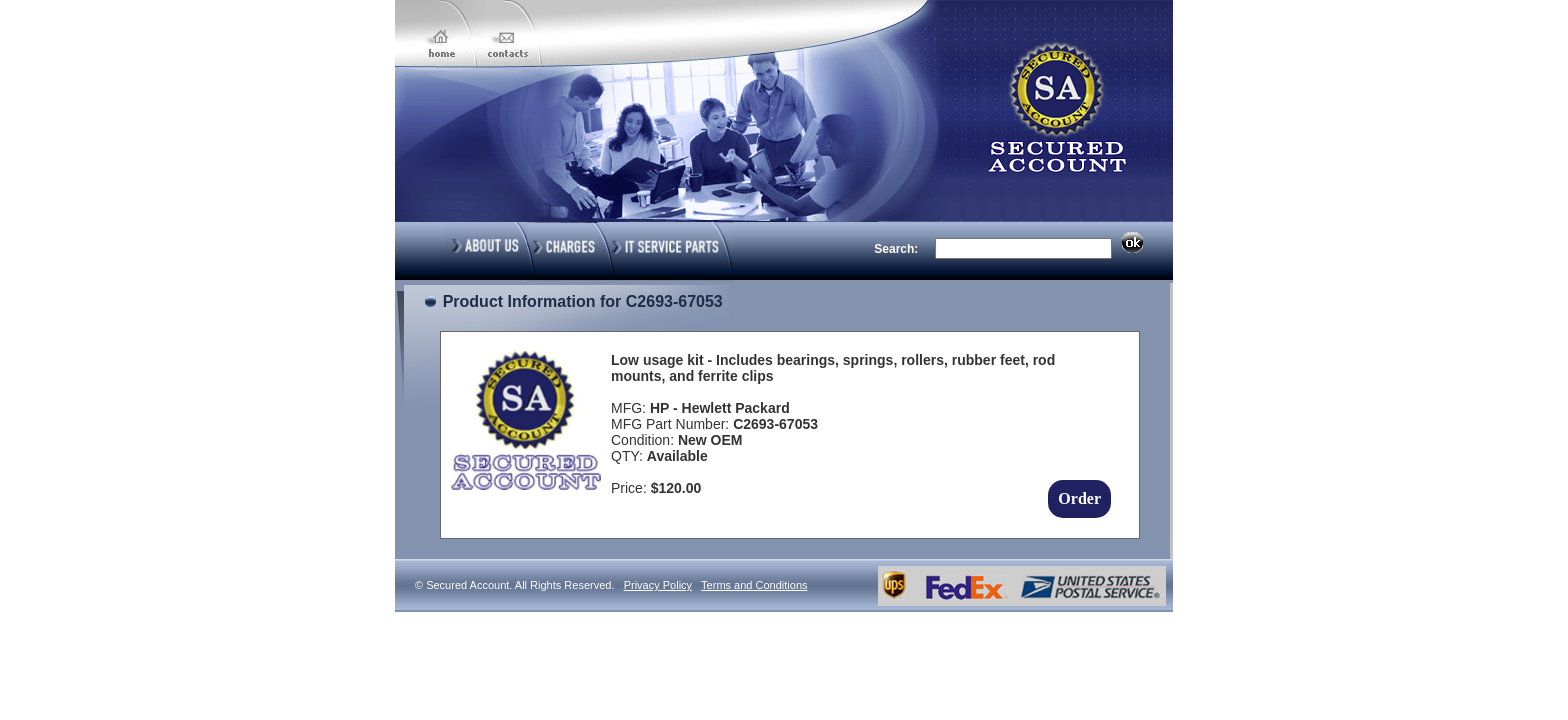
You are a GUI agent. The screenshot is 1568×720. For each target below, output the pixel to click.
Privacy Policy (658, 585)
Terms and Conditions (754, 585)
